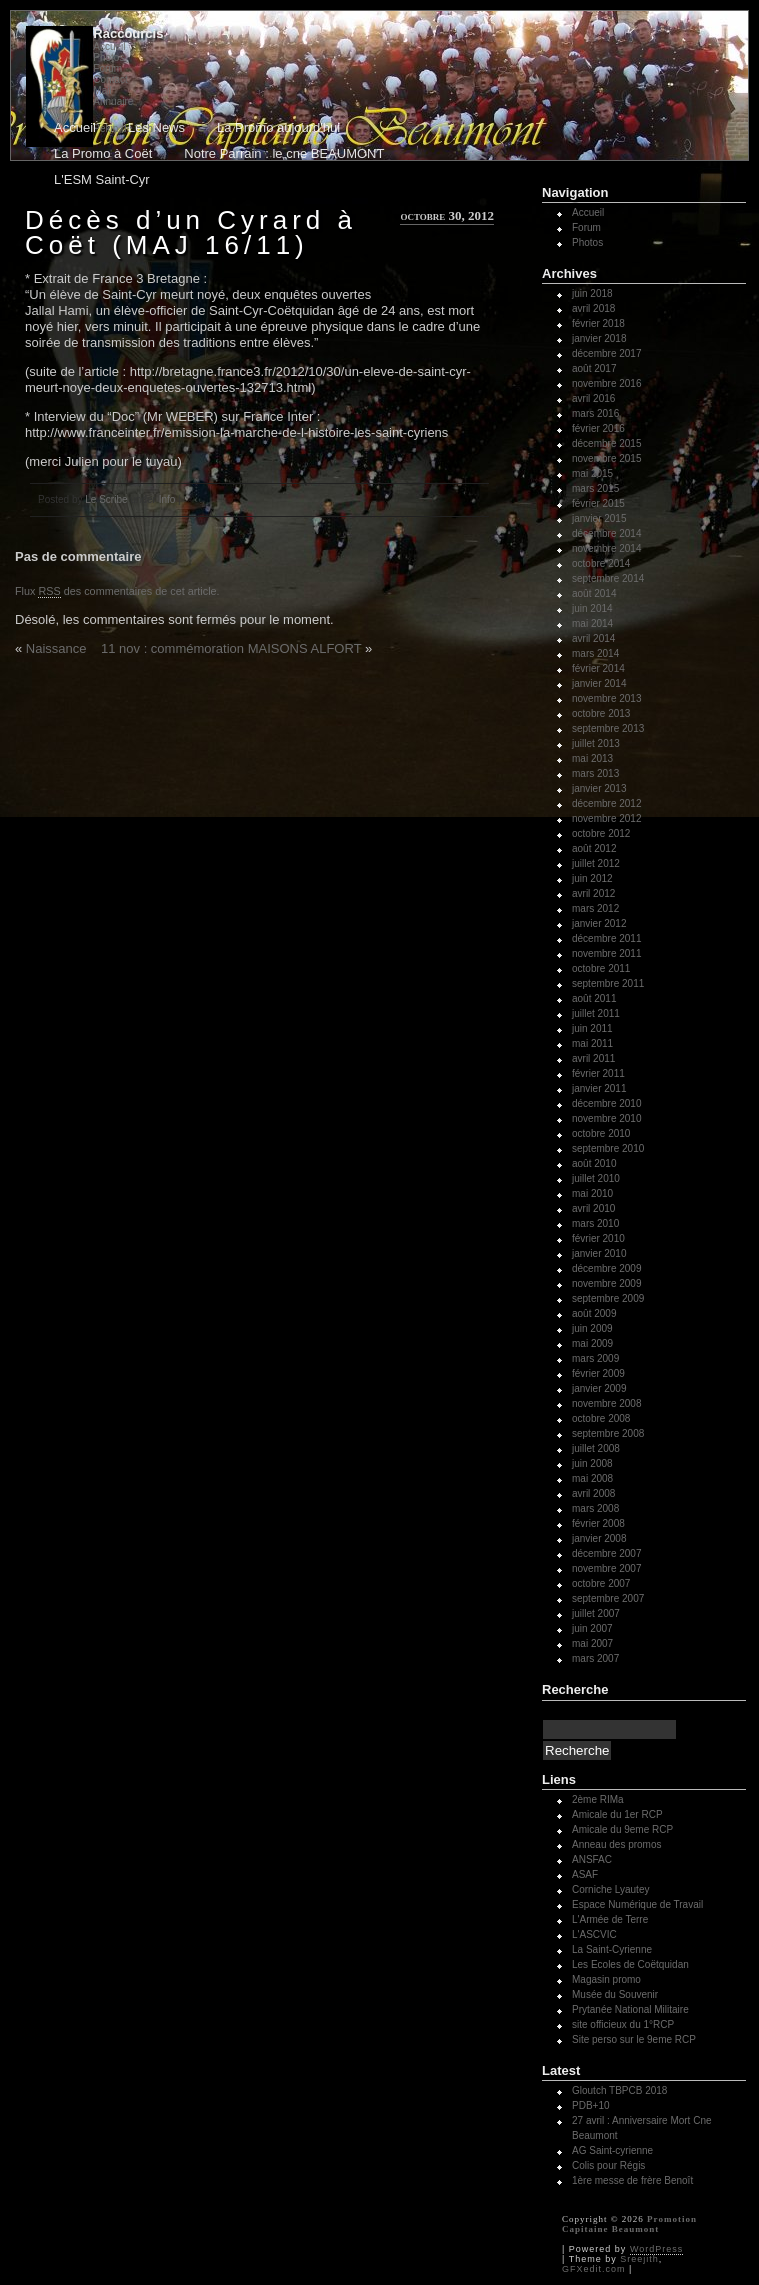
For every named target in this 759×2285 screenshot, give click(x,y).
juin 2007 (592, 1628)
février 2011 (598, 1073)
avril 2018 (593, 308)
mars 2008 (595, 1508)
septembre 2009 (608, 1298)
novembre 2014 (607, 548)
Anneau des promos (617, 1844)
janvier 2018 (599, 338)
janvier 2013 (599, 788)
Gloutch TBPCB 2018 (619, 2090)
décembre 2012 (607, 803)
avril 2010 (593, 1208)
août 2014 (594, 593)
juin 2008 (592, 1463)
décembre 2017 (607, 353)
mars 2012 (595, 908)
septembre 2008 (608, 1433)
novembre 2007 (607, 1568)
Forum (107, 68)
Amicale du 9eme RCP (622, 1829)
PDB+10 (591, 2105)
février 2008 (598, 1523)
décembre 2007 (607, 1553)
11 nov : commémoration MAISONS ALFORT (231, 648)
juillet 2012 (596, 863)
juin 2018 (592, 293)
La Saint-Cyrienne (612, 1949)
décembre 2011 (607, 938)
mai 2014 (592, 623)
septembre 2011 (608, 983)
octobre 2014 (601, 563)
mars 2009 (595, 1358)
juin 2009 (592, 1328)
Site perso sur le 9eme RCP (634, 2039)
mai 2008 (592, 1478)
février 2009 (598, 1373)
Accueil (109, 46)
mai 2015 (592, 473)
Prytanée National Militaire (630, 2009)
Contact (110, 79)
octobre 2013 (601, 713)
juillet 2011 (596, 1013)
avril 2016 (593, 398)
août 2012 (594, 848)
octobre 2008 (601, 1418)
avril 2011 (593, 1058)
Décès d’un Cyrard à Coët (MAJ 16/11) (191, 232)
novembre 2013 (607, 698)
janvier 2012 (599, 923)
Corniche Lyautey (610, 1889)
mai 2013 (592, 758)
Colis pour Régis (608, 2165)
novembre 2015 (607, 458)
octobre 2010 (601, 1133)
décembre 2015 (607, 443)
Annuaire (113, 101)
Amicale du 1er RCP (617, 1814)
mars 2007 (595, 1658)
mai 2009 (592, 1343)
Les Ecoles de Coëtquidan (630, 1964)
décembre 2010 (607, 1103)
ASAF (585, 1874)
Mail (102, 90)
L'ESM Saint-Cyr (102, 179)
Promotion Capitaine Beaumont (629, 2224)
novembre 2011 (607, 953)
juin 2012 (592, 878)
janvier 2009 (599, 1388)
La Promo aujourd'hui (278, 127)
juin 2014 (592, 608)
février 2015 (598, 503)
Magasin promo (606, 1979)
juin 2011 (592, 1028)
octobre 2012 (601, 833)
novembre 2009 (607, 1283)
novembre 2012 (607, 818)
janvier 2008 (599, 1538)
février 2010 (598, 1238)
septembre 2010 (608, 1148)
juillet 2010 (596, 1178)
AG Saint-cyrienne (612, 2150)
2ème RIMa (598, 1799)
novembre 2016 (607, 383)
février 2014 (598, 668)
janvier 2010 (599, 1253)
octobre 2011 (601, 968)
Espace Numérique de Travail (637, 1904)
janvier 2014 (599, 683)
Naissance (56, 648)
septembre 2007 (608, 1598)
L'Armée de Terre (610, 1919)
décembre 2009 (607, 1268)
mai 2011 (592, 1043)
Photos (108, 57)
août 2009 (594, 1313)
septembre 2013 (608, 728)
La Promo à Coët (103, 153)
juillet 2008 (596, 1448)
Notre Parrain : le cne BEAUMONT (284, 153)
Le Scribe (106, 499)
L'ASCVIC (594, 1934)
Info (167, 499)
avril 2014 (593, 638)
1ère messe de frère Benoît (632, 2180)
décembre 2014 (607, 533)
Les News (156, 127)
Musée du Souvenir (615, 1994)
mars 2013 (595, 773)
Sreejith (639, 2259)
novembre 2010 (607, 1118)
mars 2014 (595, 653)
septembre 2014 (608, 578)
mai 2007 (592, 1643)
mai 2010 (592, 1193)
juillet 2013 (596, 743)
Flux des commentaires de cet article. (117, 591)
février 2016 (598, 428)
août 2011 (594, 998)
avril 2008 (593, 1493)
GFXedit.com (594, 2269)
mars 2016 (595, 413)
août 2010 (594, 1163)
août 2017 (594, 368)
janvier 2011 (599, 1088)
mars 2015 (595, 488)
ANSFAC (592, 1859)
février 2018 (598, 323)
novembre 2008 (607, 1403)
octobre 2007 (601, 1583)
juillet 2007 (596, 1613)
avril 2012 (593, 893)
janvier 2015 (599, 518)
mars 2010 (595, 1223)
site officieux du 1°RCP (623, 2024)
